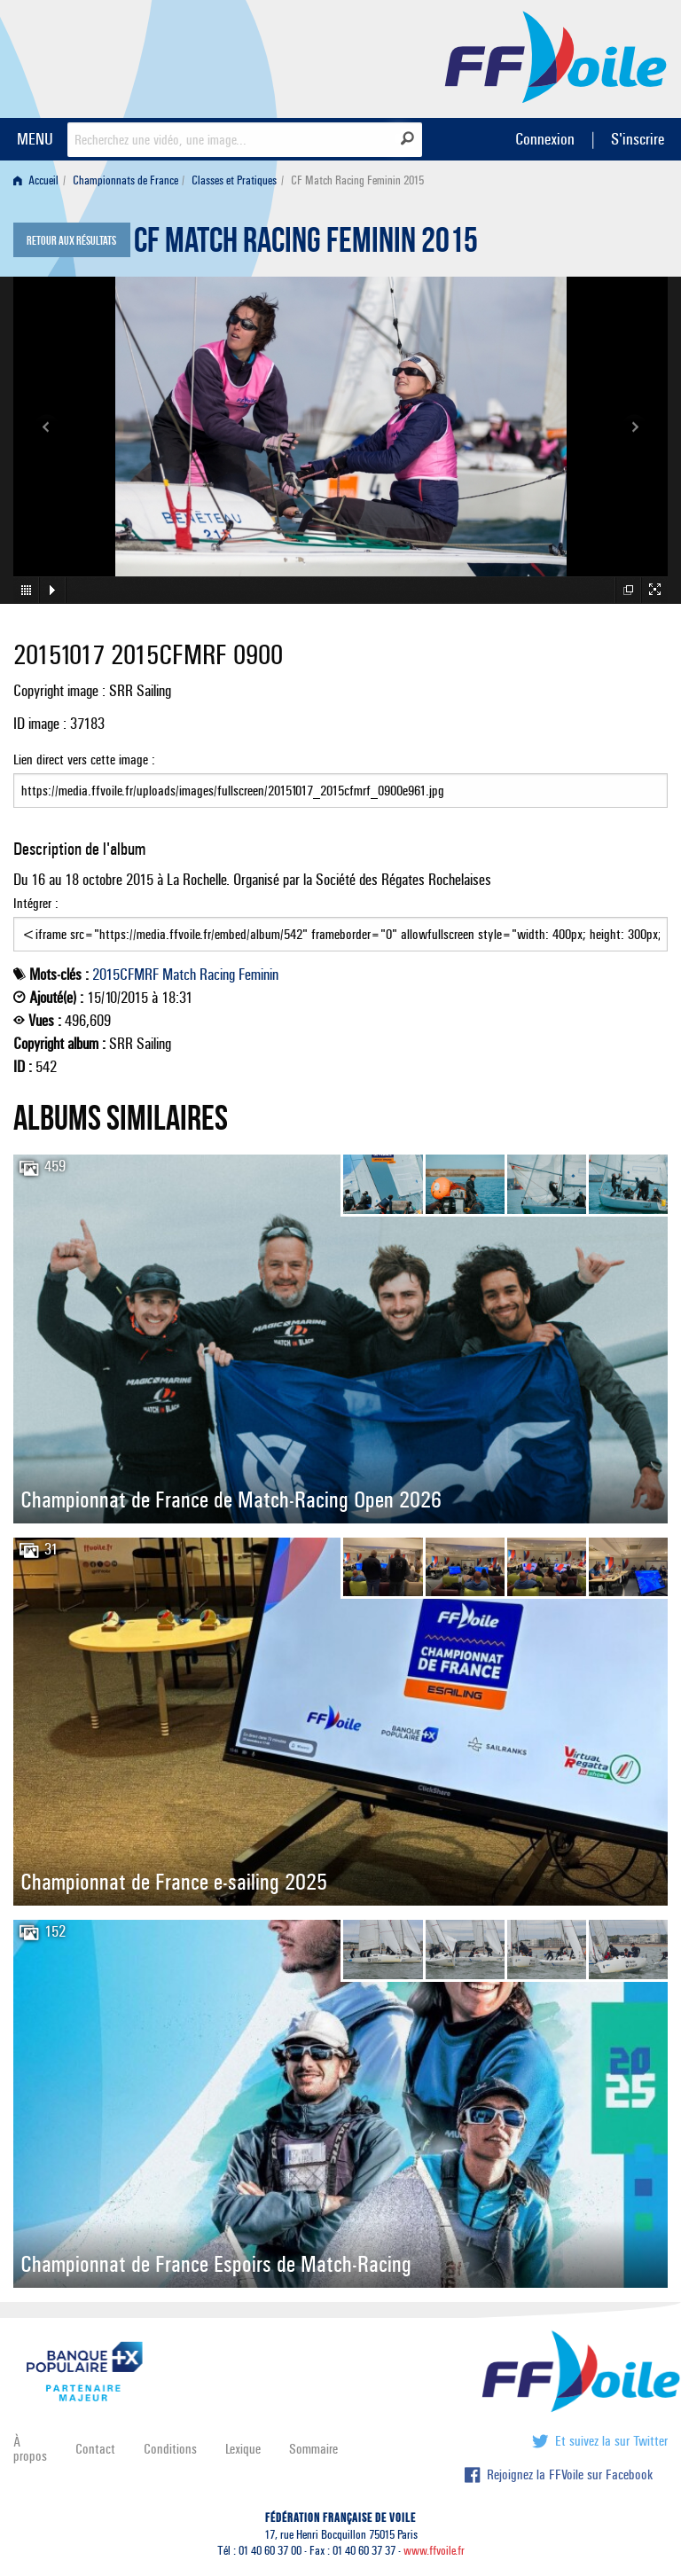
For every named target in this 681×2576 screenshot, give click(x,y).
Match (179, 974)
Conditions (170, 2448)
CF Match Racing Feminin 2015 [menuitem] (357, 180)
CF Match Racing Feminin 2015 (306, 244)
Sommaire (313, 2448)
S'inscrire (637, 139)
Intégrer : (340, 923)
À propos (30, 2448)
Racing (217, 974)
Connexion (545, 139)
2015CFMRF (125, 974)
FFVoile (556, 56)
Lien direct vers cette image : (340, 779)
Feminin (258, 974)
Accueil (36, 180)
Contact (95, 2448)
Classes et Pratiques (234, 180)
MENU (35, 139)
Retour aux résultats (71, 241)
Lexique (243, 2448)
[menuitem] (39, 180)
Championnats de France (125, 180)
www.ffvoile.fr (434, 2550)
